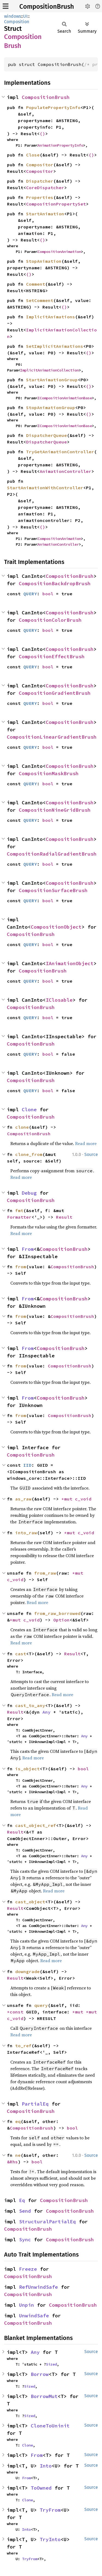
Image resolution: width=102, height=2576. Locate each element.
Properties (39, 197)
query (41, 2005)
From (28, 1249)
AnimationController (65, 471)
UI (25, 16)
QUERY (30, 593)
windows (12, 16)
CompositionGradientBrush (55, 693)
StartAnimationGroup (52, 379)
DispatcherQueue (46, 435)
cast (20, 1653)
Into (46, 2466)
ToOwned (41, 2488)
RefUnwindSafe (38, 2287)
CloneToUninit (50, 2426)
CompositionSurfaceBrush (53, 890)
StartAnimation (45, 213)
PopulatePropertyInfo (53, 107)
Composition (16, 21)
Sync (25, 2239)
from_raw (45, 1573)
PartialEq (35, 2104)
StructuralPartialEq (47, 2221)
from (20, 1266)
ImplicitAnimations (50, 316)
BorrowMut (44, 2396)
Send (25, 2211)
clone (22, 1127)
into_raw (26, 1532)
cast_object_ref (35, 1825)
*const (16, 2012)
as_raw (23, 1499)
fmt (19, 1210)
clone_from (28, 1154)
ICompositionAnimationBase (65, 397)
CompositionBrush (46, 6)
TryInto (50, 2539)
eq (18, 2121)
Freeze (28, 2269)
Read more (86, 1143)
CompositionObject (56, 927)
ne (18, 2155)
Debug (29, 1193)
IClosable (59, 1000)
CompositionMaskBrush (49, 773)
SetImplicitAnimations (54, 346)
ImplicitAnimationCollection (49, 370)
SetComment (39, 300)
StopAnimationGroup (50, 407)
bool (47, 593)
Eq (22, 2200)
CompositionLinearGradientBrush (52, 737)
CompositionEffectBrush (52, 656)
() (42, 133)
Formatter (19, 1217)
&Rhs (12, 2161)
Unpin (26, 2305)
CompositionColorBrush (50, 620)
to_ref (23, 2045)
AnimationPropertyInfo (60, 145)
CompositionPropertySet (56, 204)
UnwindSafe (34, 2315)
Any (46, 1712)
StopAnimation (43, 261)
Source (91, 1154)
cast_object (30, 1901)
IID (27, 1465)
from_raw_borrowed (57, 1613)
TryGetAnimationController (60, 451)
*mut (68, 1499)
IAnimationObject (70, 963)
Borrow (40, 2374)
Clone (29, 1109)
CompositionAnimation (59, 251)
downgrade (27, 1971)
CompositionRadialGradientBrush (52, 854)
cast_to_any (30, 1705)
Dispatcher (39, 181)
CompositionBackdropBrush (55, 583)
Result (64, 1217)
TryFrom (50, 2510)
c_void (83, 1499)
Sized (51, 2364)
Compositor (39, 164)
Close (33, 155)
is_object (27, 1768)
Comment (35, 284)
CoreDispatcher (45, 187)
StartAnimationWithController (45, 487)
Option (61, 1620)
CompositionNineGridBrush (55, 810)
